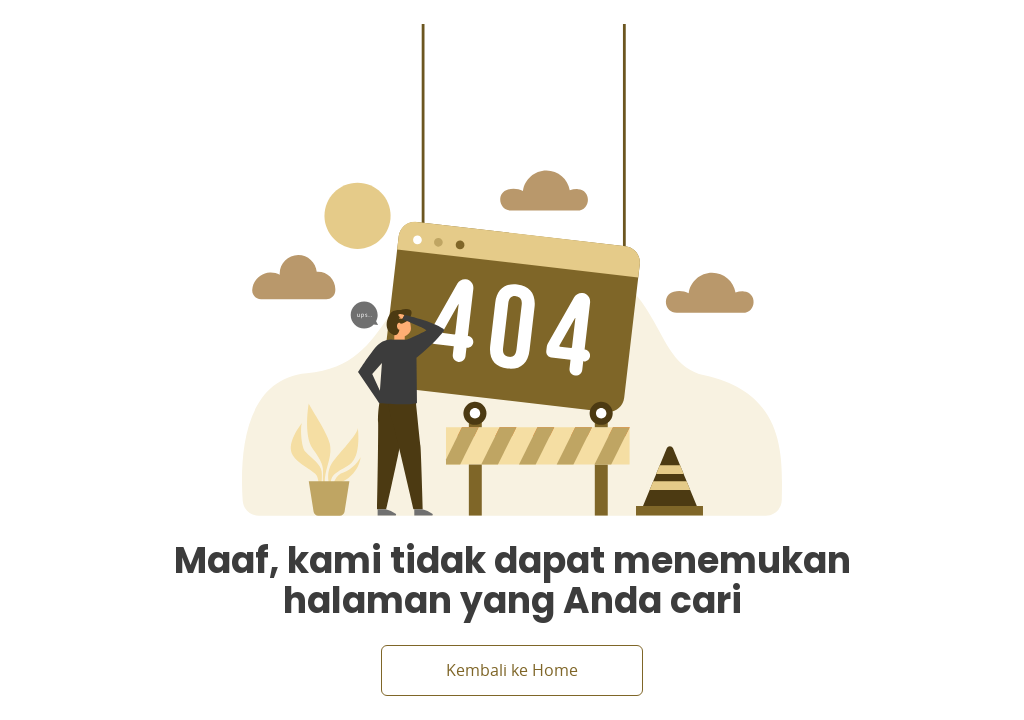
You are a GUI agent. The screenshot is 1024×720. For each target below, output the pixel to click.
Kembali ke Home (512, 670)
